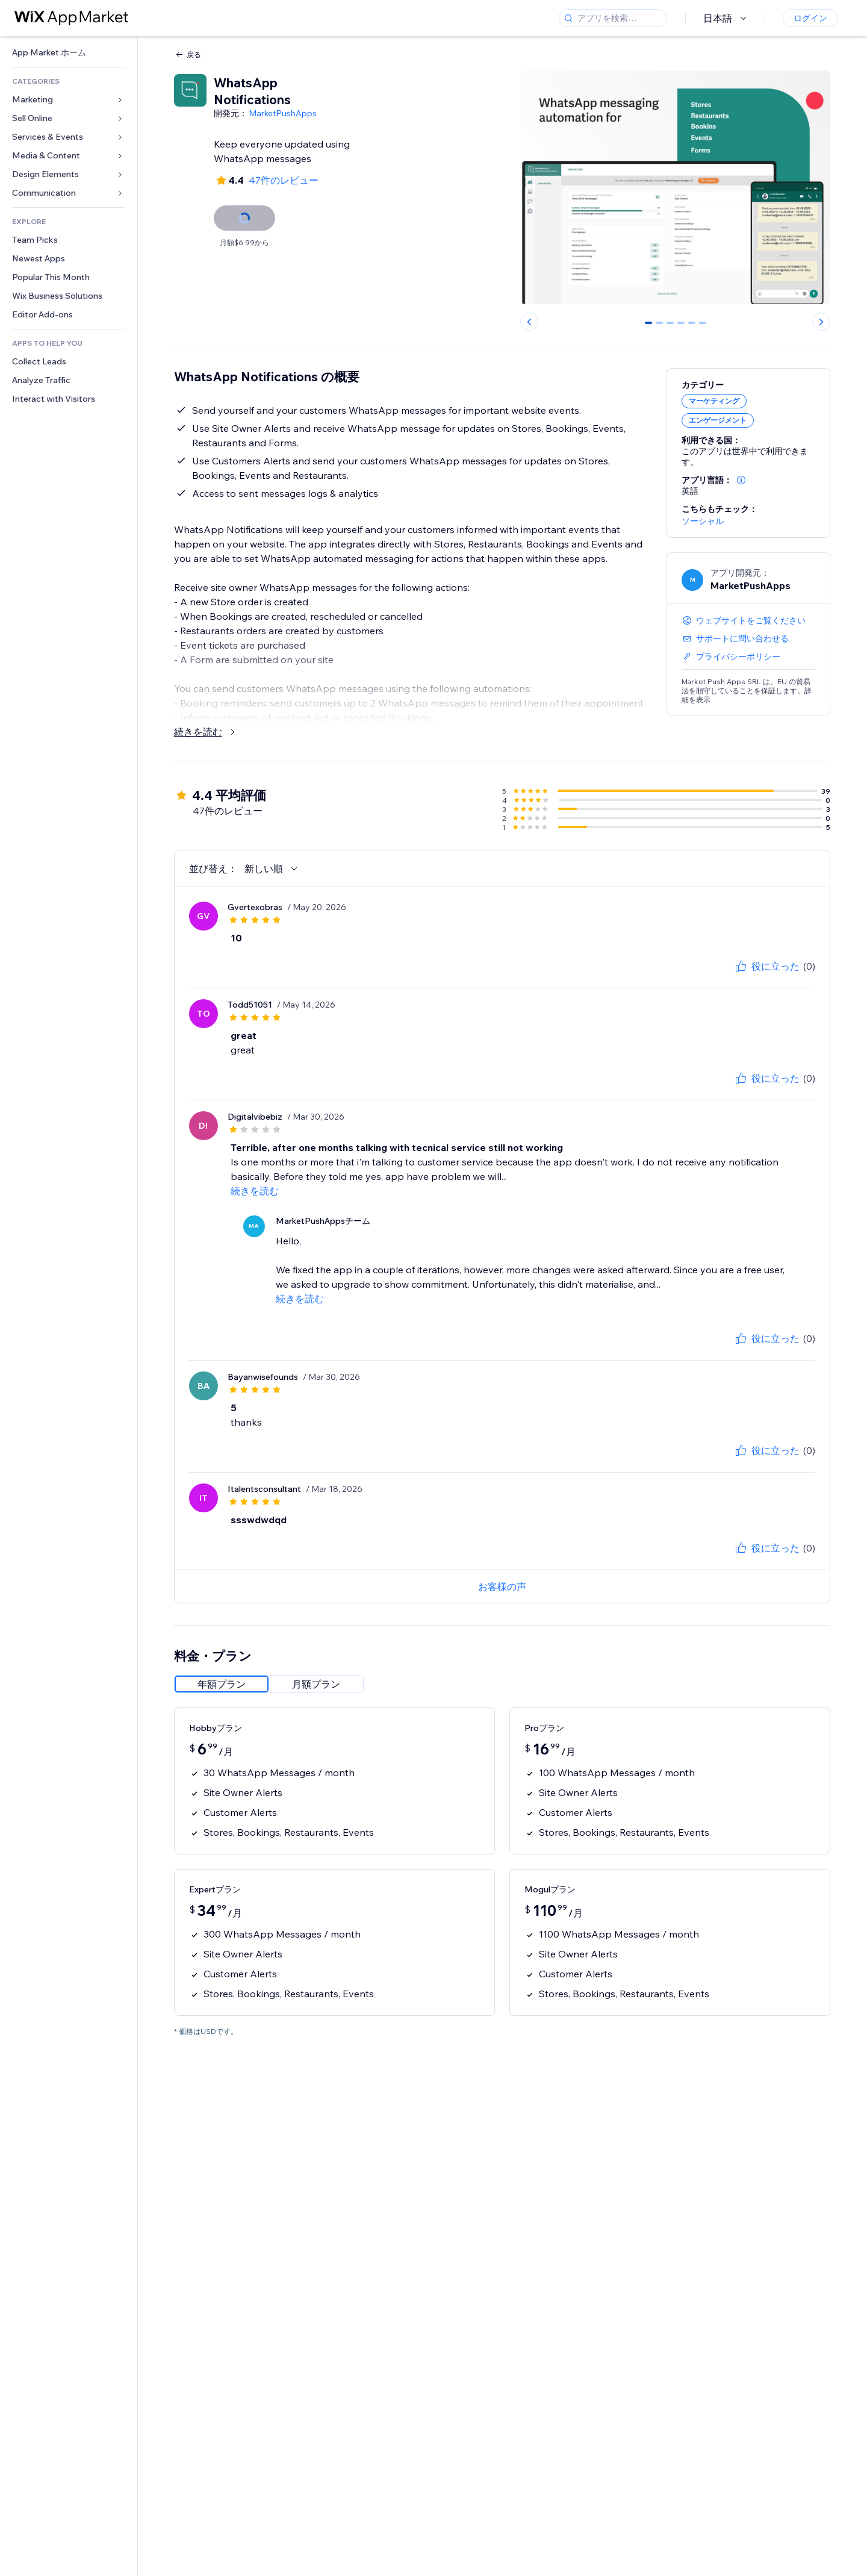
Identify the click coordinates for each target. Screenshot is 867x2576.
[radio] (222, 1684)
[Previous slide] (529, 322)
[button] (741, 480)
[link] (68, 52)
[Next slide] (821, 322)
